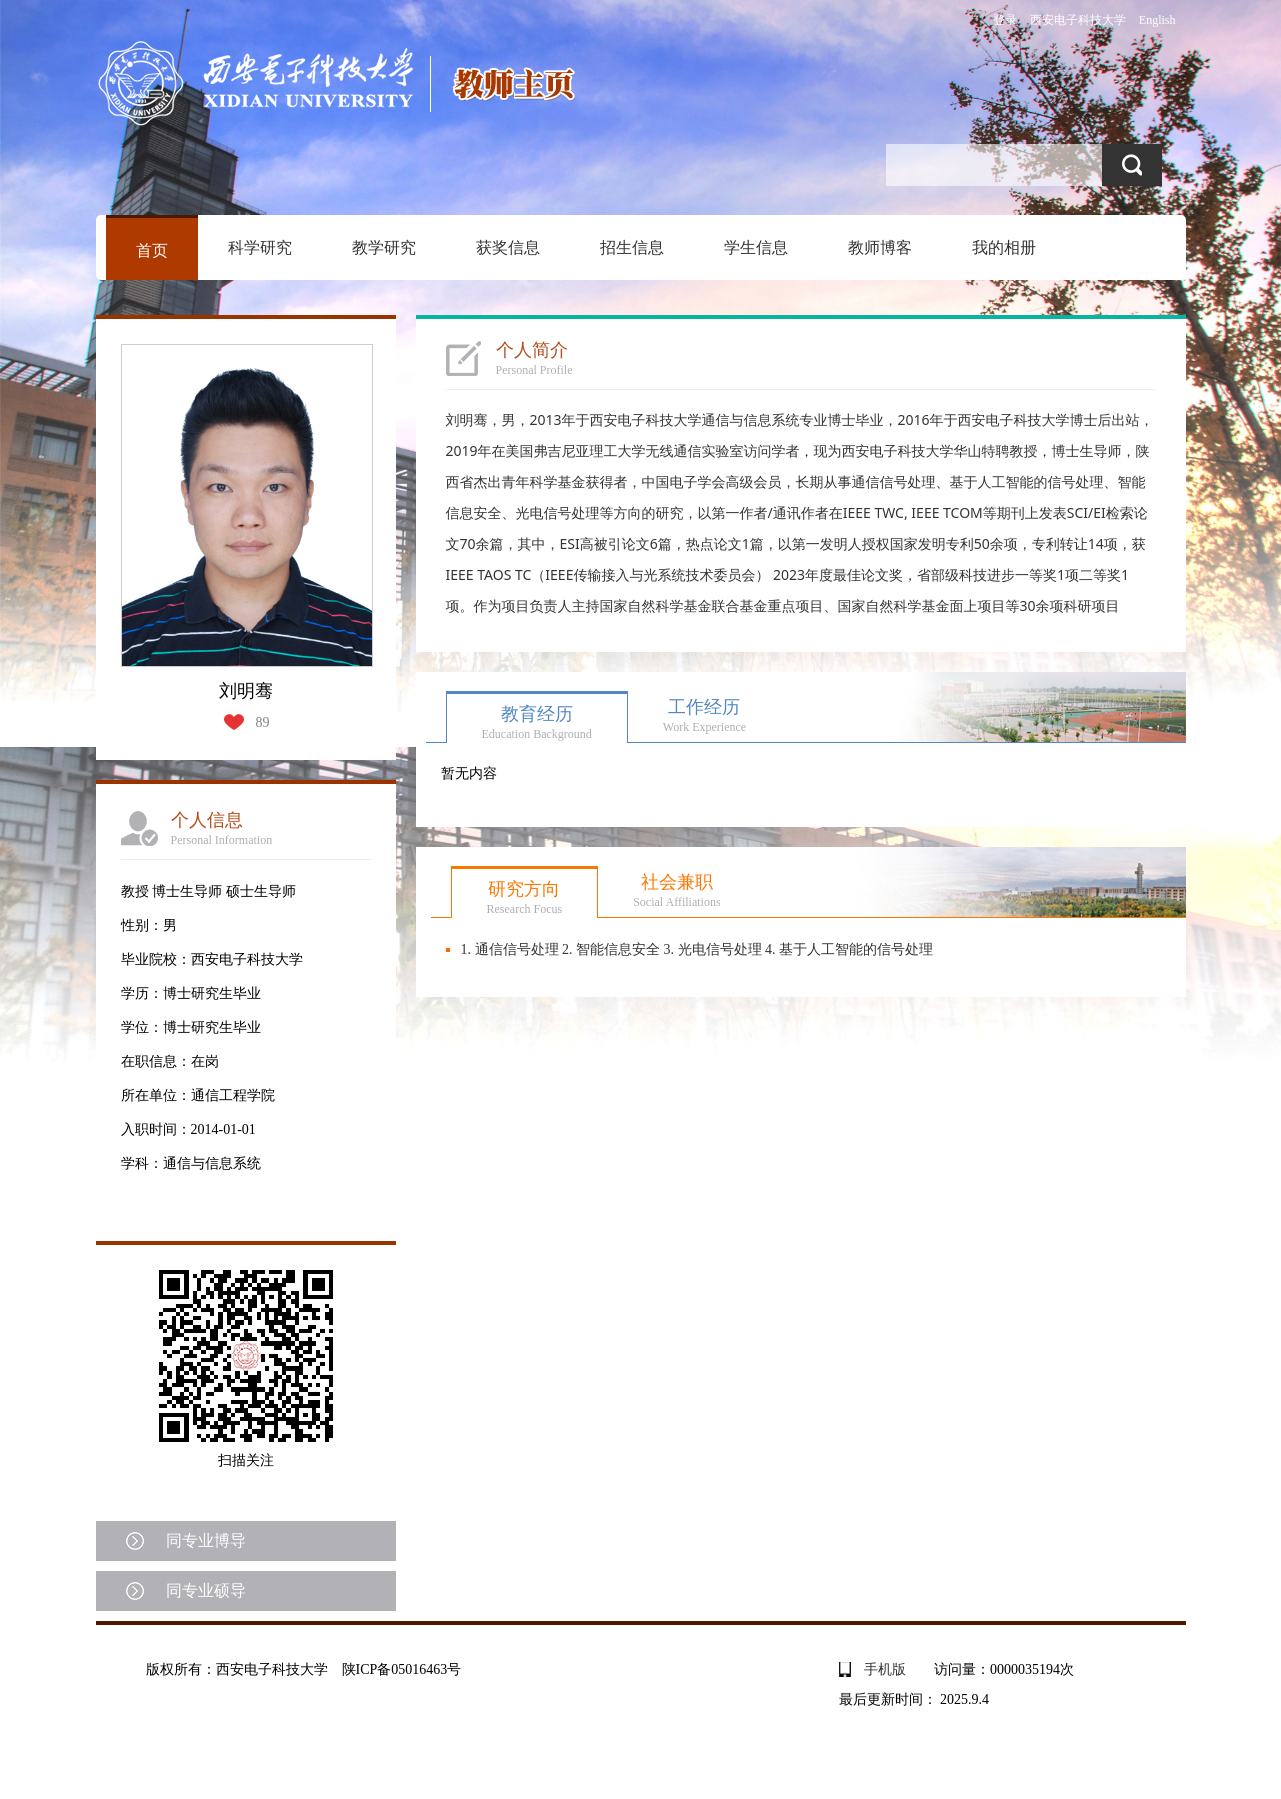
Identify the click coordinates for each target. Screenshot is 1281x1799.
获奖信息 (508, 247)
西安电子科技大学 (1078, 20)
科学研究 (260, 247)
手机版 (885, 1669)
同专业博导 (206, 1540)
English (1157, 20)
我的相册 (1004, 247)
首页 (152, 250)
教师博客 (880, 247)
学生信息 (756, 247)
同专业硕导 (206, 1590)
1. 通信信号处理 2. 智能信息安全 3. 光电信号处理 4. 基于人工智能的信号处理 (697, 949)
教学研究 (384, 247)
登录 (1005, 20)
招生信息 (632, 247)
